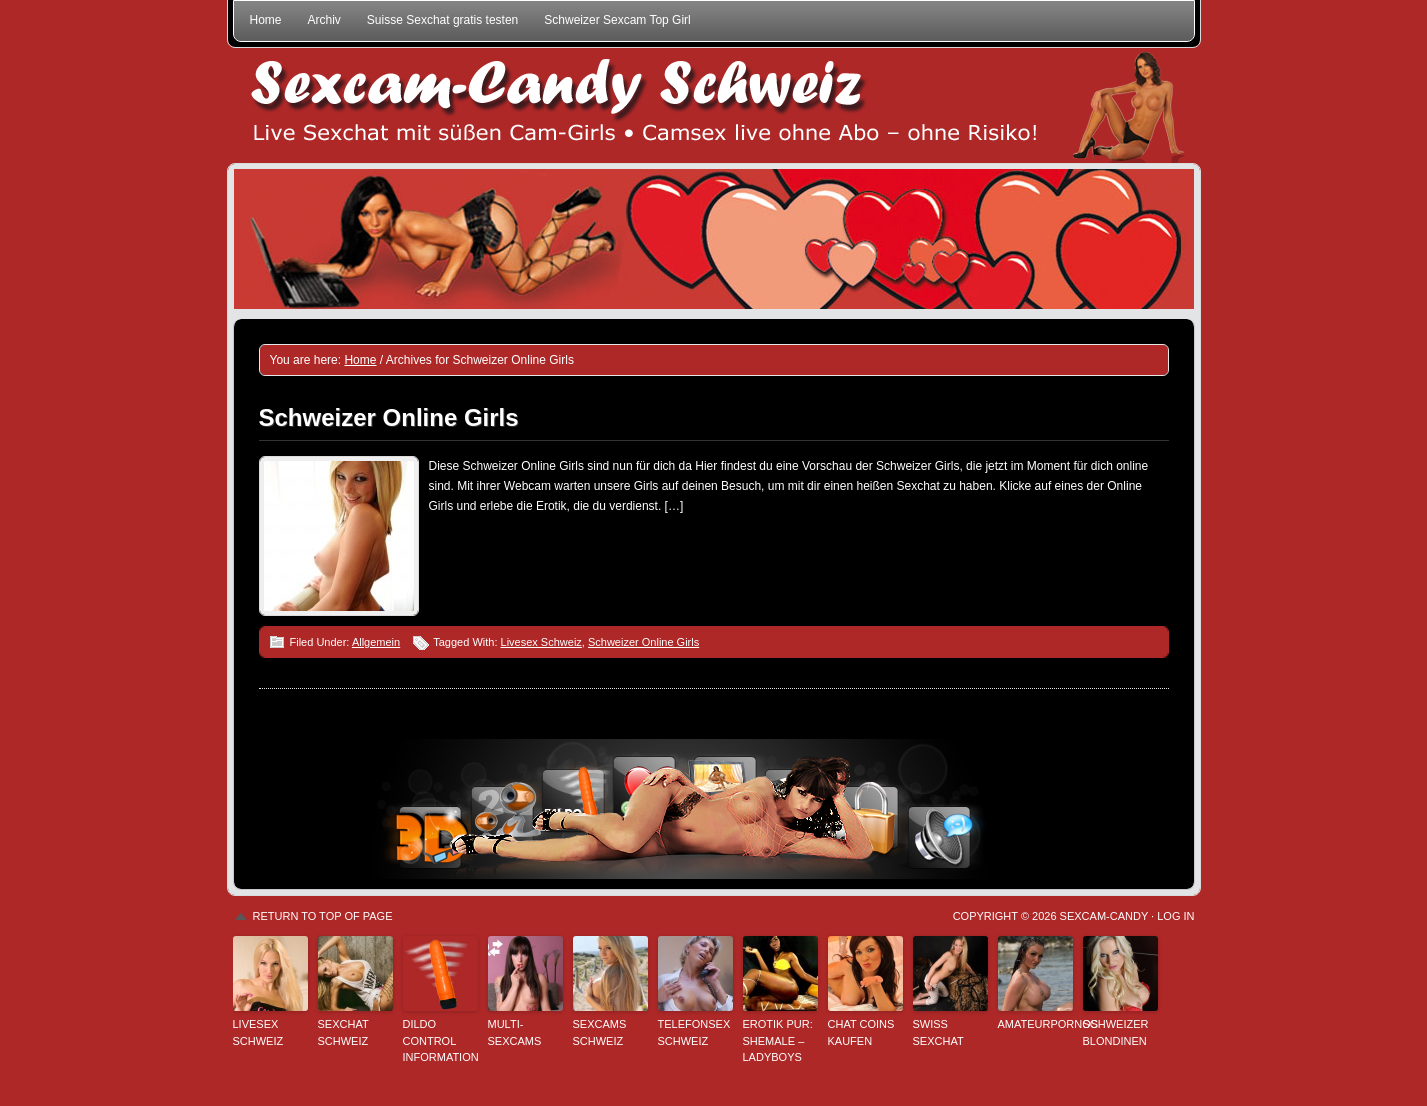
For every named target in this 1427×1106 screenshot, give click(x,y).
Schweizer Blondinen (1116, 1032)
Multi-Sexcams (515, 1032)
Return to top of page (323, 916)
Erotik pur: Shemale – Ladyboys (778, 1040)
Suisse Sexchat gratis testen (442, 20)
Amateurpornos (1035, 1024)
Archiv (324, 20)
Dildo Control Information (440, 1040)
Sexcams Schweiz (600, 1032)
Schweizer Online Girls (389, 417)
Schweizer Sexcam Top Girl (617, 20)
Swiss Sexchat (938, 1032)
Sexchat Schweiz (343, 1032)
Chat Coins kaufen (861, 1032)
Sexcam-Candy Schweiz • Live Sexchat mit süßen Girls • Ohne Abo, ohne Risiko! (714, 105)
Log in (1175, 916)
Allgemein (376, 642)
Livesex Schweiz (541, 642)
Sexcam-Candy (1104, 916)
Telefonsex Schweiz (694, 1032)
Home (266, 20)
